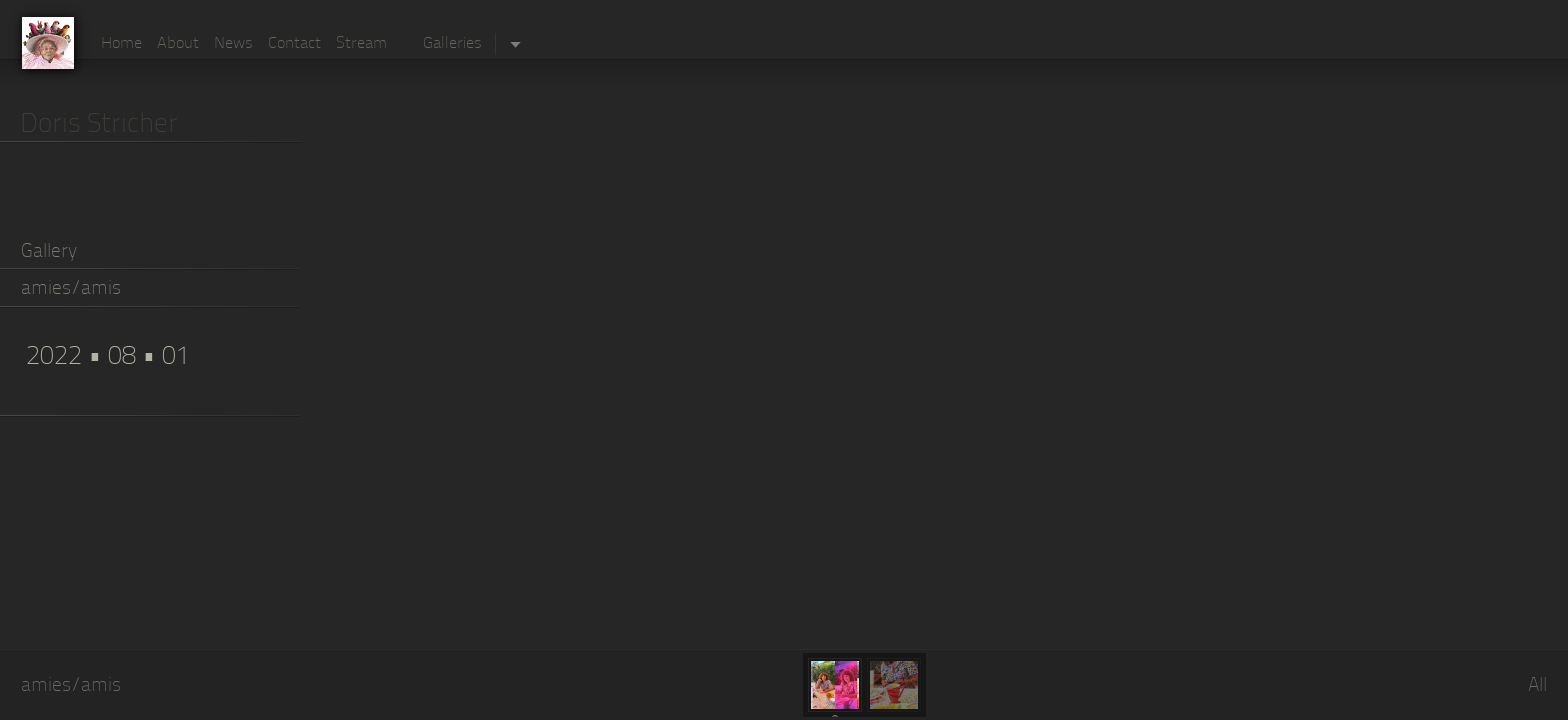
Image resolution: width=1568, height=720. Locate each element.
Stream (361, 44)
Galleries (452, 44)
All (1537, 686)
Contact (294, 44)
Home (121, 44)
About (178, 44)
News (233, 44)
